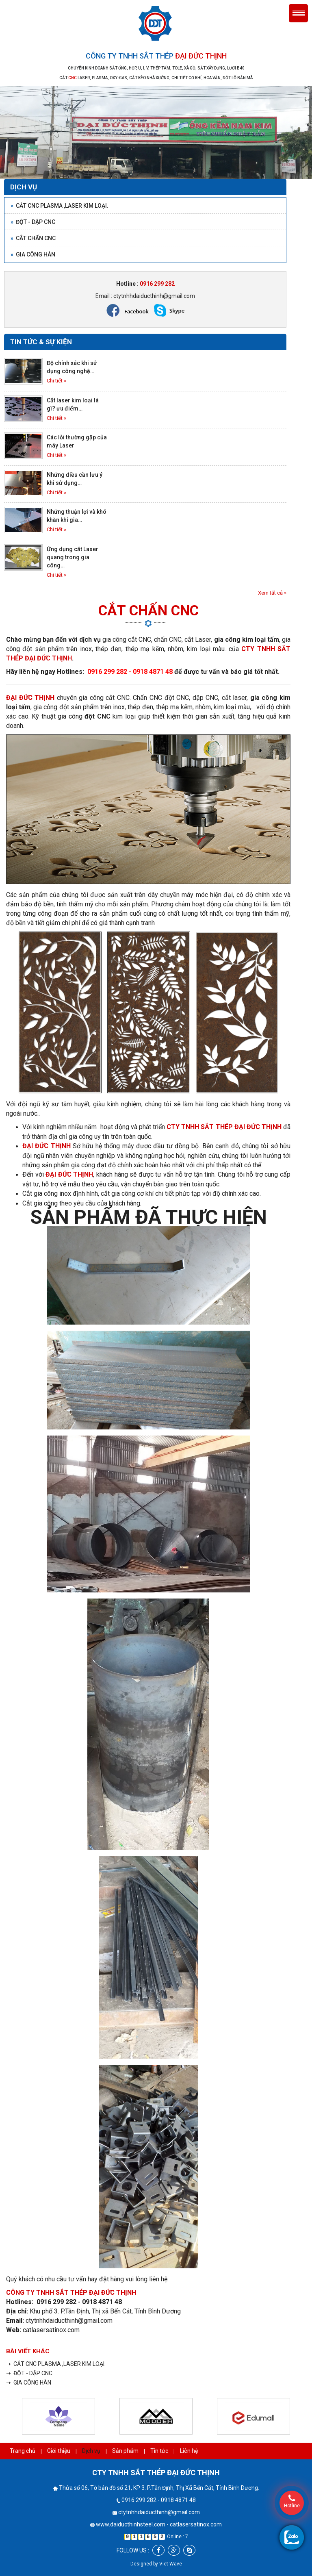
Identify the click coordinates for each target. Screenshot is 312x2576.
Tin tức (159, 2451)
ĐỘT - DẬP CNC (33, 222)
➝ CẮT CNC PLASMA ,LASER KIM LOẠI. (56, 2364)
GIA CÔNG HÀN (33, 254)
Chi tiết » (56, 381)
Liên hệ (189, 2451)
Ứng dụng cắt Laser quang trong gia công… (72, 557)
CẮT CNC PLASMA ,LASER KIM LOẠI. (59, 205)
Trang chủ (22, 2451)
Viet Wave (170, 2564)
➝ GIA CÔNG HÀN (28, 2382)
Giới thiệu (58, 2451)
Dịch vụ (91, 2451)
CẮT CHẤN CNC (33, 238)
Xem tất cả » (272, 593)
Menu (298, 13)
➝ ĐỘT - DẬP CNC (29, 2373)
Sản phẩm (125, 2451)
